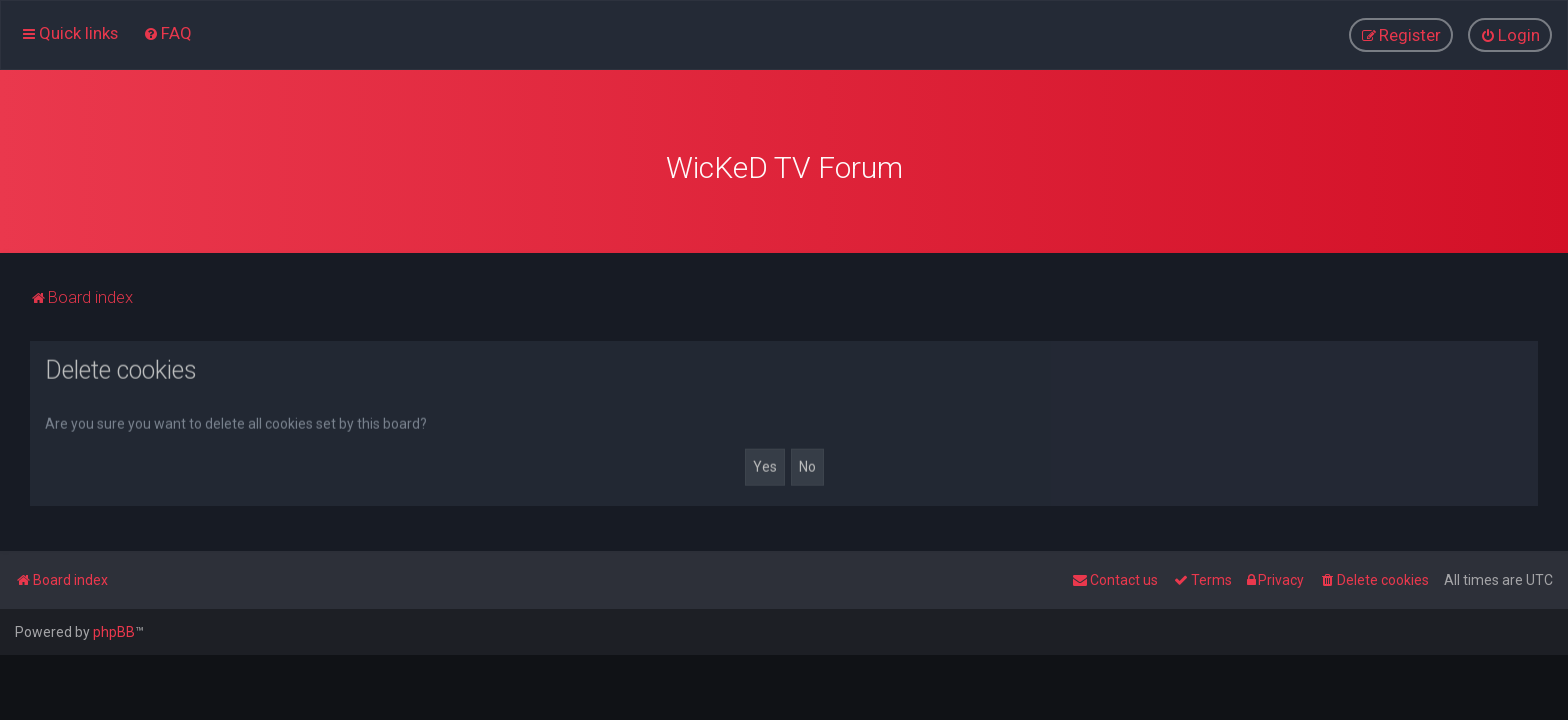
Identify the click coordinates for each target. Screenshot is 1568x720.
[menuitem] (167, 33)
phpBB (114, 632)
